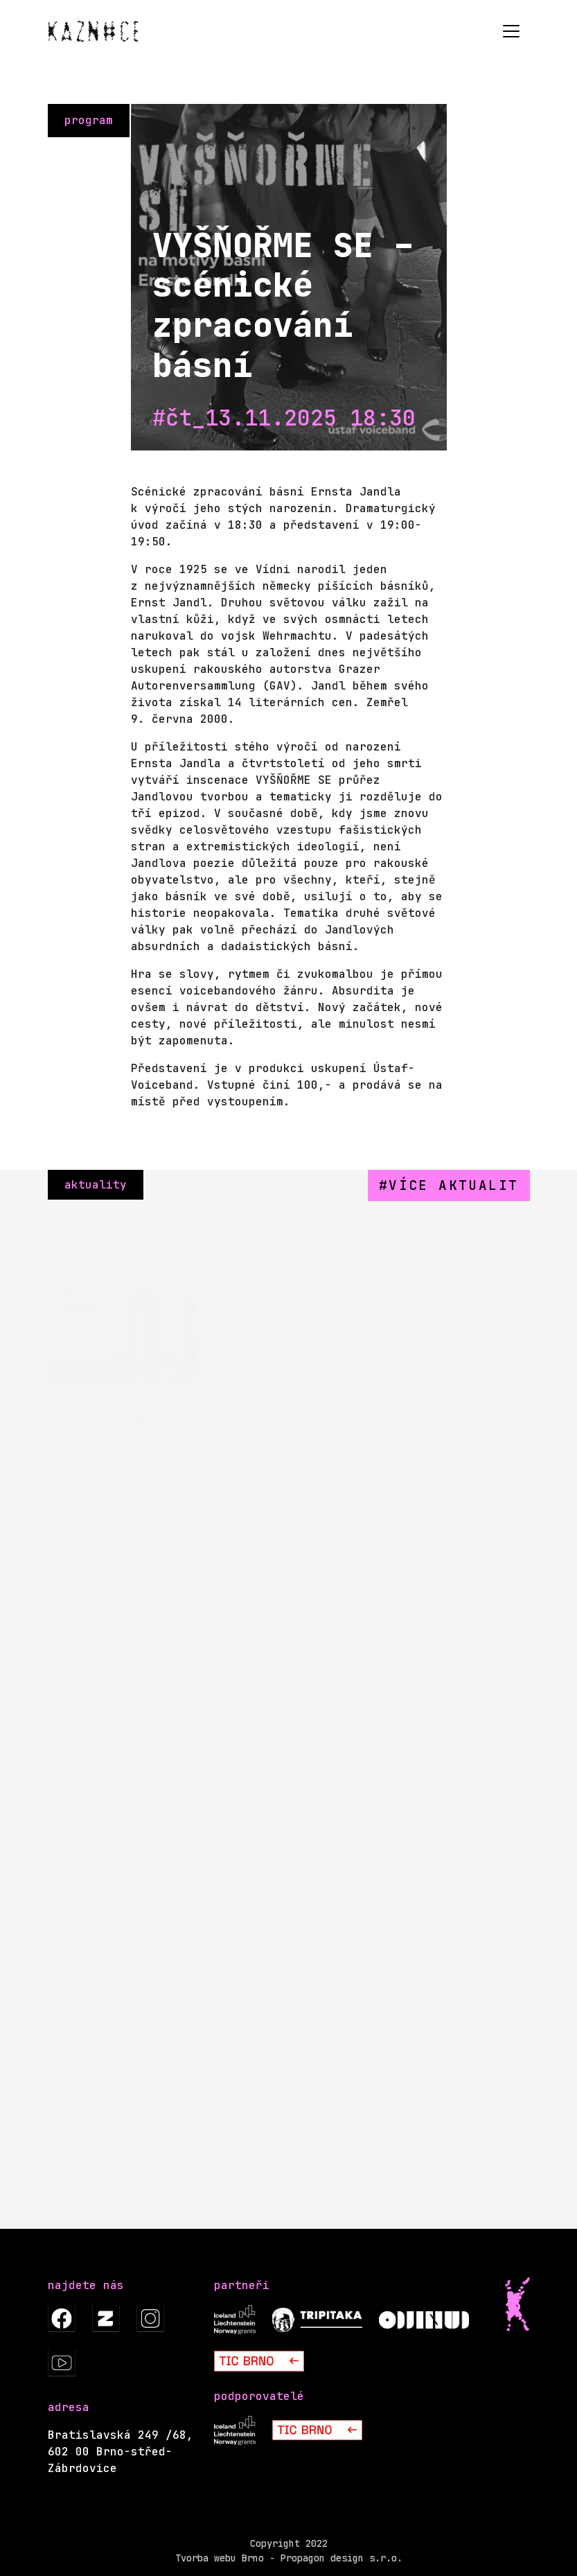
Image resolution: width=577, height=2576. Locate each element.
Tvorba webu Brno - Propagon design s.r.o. (288, 2558)
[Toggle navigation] (511, 31)
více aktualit (453, 1185)
